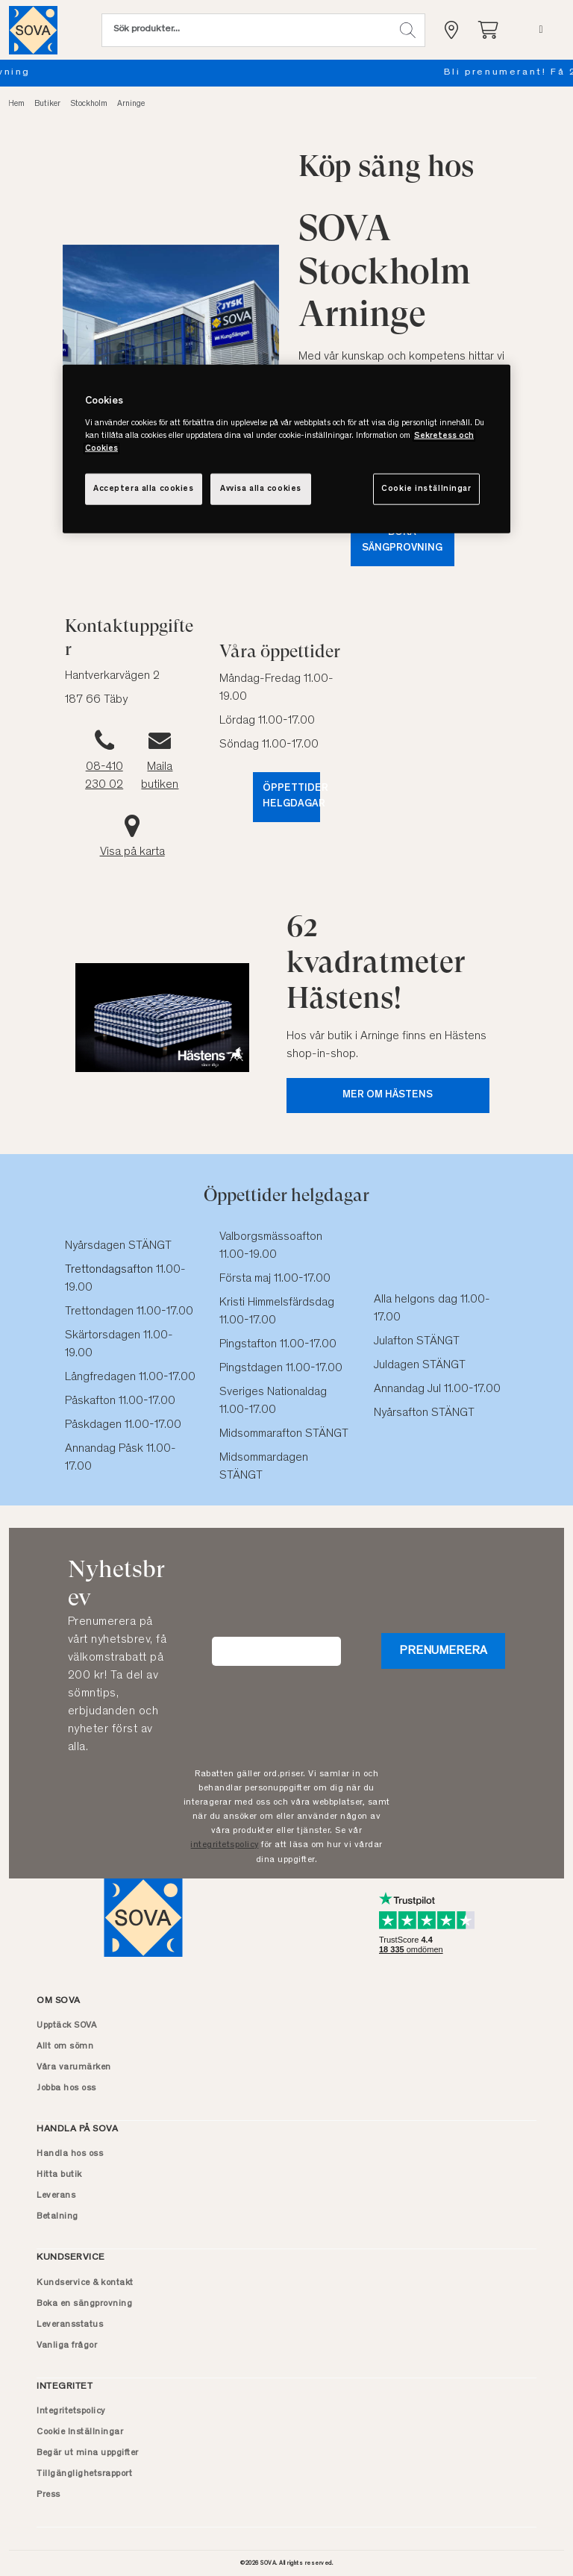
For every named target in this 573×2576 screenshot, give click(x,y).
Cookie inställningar (426, 488)
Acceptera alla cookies (143, 488)
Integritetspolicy (71, 2411)
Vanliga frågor (67, 2345)
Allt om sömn (65, 2046)
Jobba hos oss (66, 2088)
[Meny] (540, 30)
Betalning (57, 2216)
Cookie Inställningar (80, 2432)
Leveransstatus (70, 2324)
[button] (407, 30)
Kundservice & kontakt (85, 2282)
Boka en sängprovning (286, 73)
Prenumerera (443, 1651)
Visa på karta (132, 852)
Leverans (56, 2195)
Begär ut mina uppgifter (88, 2452)
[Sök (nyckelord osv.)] (246, 30)
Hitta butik (59, 2174)
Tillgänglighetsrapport (84, 2473)
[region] (286, 449)
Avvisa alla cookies (260, 488)
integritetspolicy (224, 1844)
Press (48, 2494)
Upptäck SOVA (66, 2025)
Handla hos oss (70, 2153)
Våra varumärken (74, 2067)
